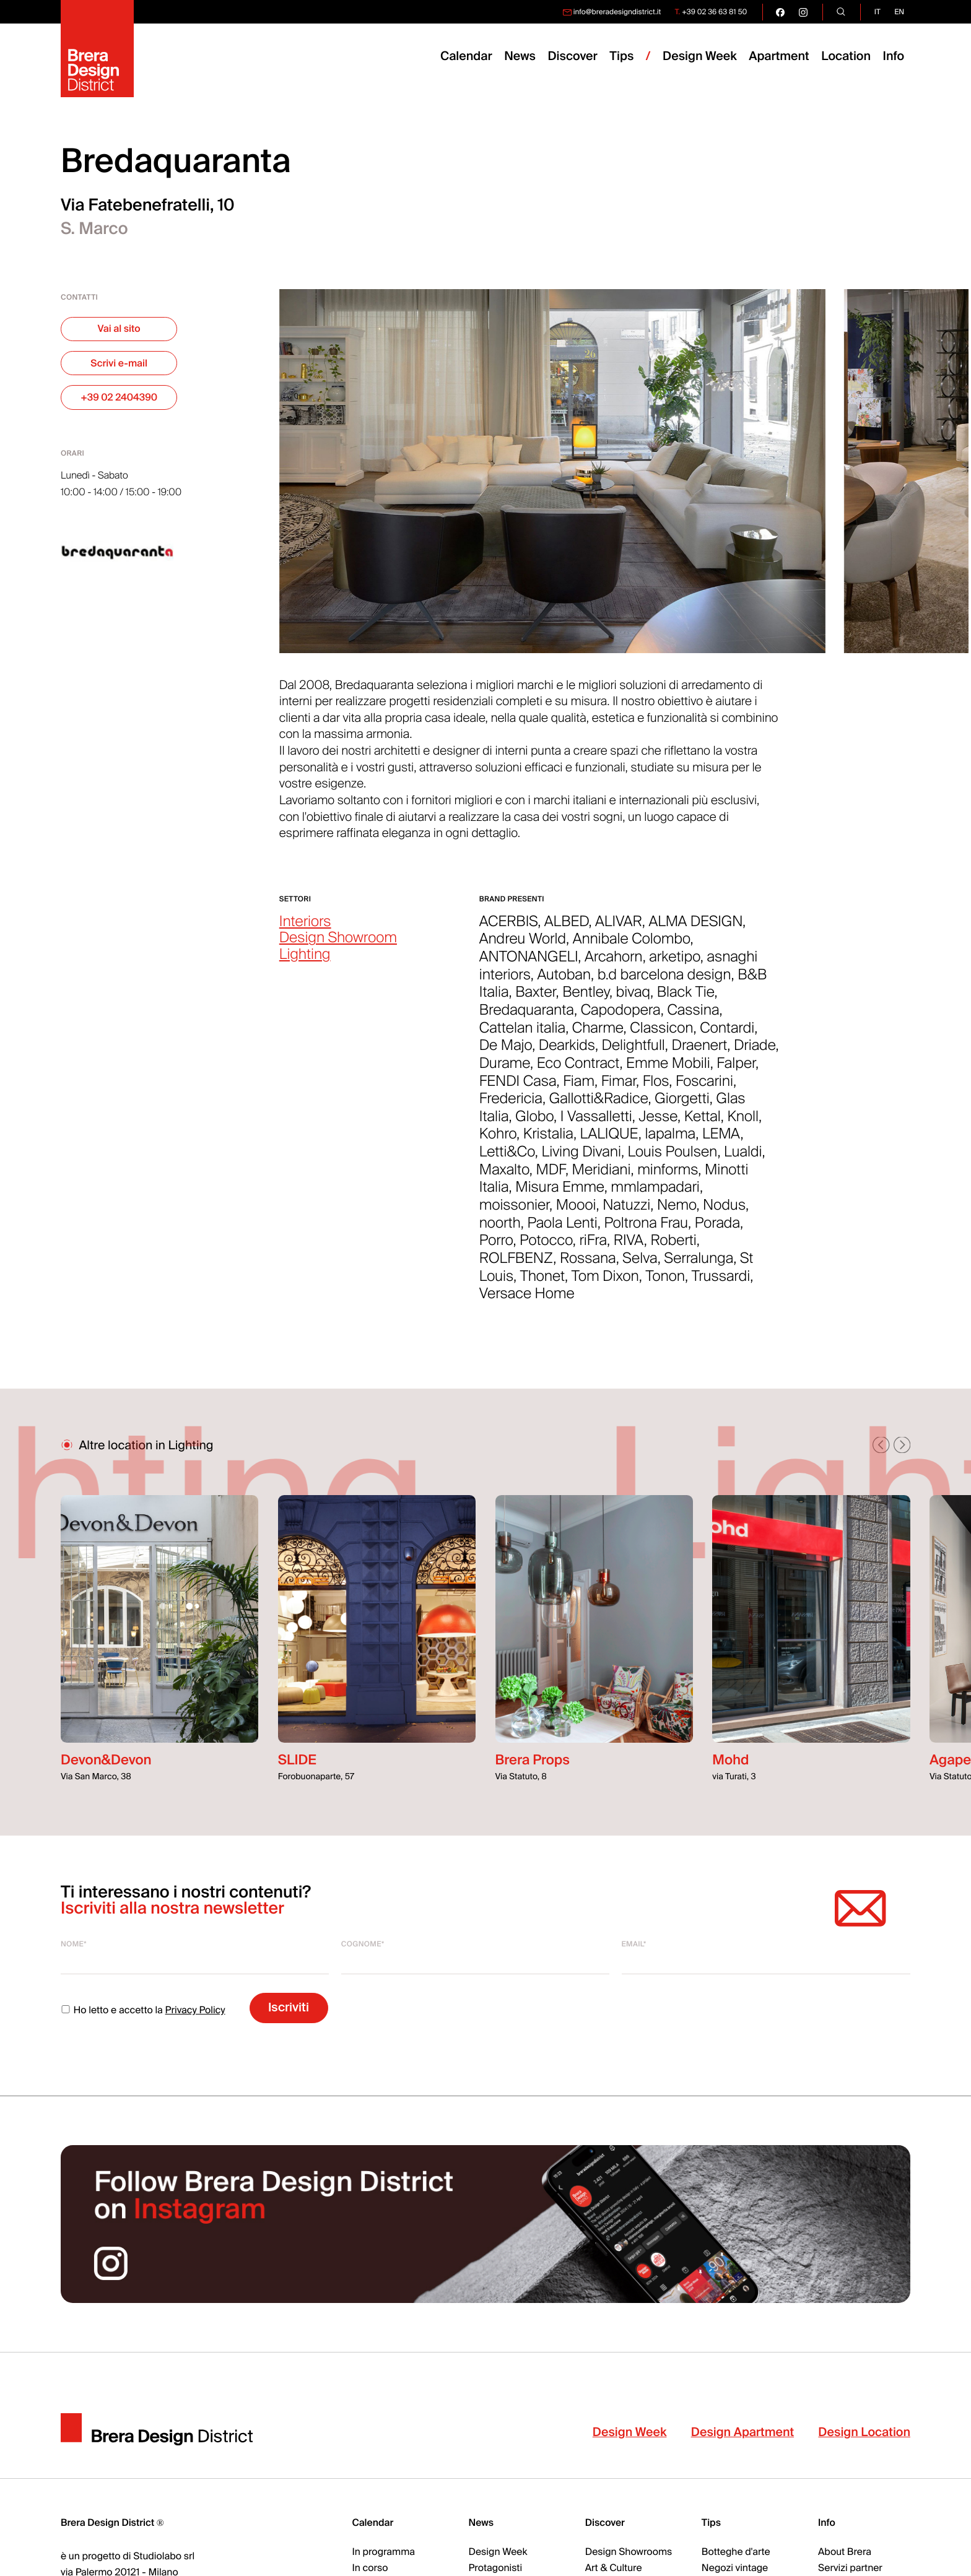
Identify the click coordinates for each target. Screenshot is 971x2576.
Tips (711, 2523)
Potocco (546, 1247)
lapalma (670, 1141)
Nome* (74, 1944)
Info (894, 56)
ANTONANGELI (528, 964)
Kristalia (548, 1141)
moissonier (514, 1212)
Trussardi (721, 1282)
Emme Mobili (668, 1070)
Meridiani (601, 1176)
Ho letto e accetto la (143, 2010)
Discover (605, 2523)
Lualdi (743, 1159)
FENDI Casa (518, 1087)
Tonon (665, 1282)
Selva (639, 1265)
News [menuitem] (520, 56)
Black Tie (686, 999)
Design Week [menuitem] (700, 56)
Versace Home (527, 1300)
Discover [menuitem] (572, 56)
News (481, 2523)
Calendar (372, 2523)
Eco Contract (578, 1070)
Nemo (677, 1212)
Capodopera (621, 1017)
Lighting (305, 961)
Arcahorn (614, 964)
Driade (754, 1052)
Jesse (658, 1123)
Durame (504, 1070)
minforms (667, 1176)
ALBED (566, 928)
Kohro (497, 1141)
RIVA (629, 1247)
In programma (383, 2552)
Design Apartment (743, 2439)
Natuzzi (626, 1212)
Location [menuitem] (846, 56)
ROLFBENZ (516, 1265)
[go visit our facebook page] (780, 12)
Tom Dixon (605, 1282)
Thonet (542, 1282)
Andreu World (522, 946)
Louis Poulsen (673, 1159)
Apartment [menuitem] (779, 56)
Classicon (661, 1034)
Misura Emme (559, 1194)
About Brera (844, 2552)
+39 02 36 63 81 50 (714, 12)
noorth (500, 1229)
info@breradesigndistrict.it (617, 12)
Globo (534, 1123)
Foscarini (704, 1087)
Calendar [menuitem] (466, 56)
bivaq (633, 999)
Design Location (864, 2439)
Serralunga (698, 1265)
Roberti (674, 1247)
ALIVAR (618, 928)
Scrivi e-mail (118, 363)
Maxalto (504, 1176)
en (899, 12)
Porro (496, 1247)
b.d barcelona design (664, 981)
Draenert (700, 1052)
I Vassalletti (596, 1123)
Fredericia (510, 1105)
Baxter (535, 999)
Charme (598, 1034)
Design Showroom (338, 945)
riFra (593, 1247)
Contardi (727, 1034)
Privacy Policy (195, 2010)
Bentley (585, 999)
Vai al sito (119, 329)
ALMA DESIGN (695, 928)
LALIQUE (609, 1141)
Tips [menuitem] (621, 56)
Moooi (576, 1212)
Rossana (588, 1265)
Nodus (724, 1212)
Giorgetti (682, 1105)
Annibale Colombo (631, 946)
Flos (656, 1087)
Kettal (702, 1123)
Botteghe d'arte (736, 2552)
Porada (717, 1229)
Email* (634, 1944)
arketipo (674, 964)
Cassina (693, 1017)
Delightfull (633, 1052)
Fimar (618, 1087)
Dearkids (567, 1052)
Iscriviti (288, 2007)
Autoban (564, 981)
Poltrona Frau (646, 1229)
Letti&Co (507, 1159)
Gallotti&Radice (598, 1105)
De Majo (505, 1052)
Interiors (305, 928)
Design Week (630, 2439)
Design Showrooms (629, 2552)
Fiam (578, 1087)
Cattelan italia (522, 1034)
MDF (550, 1176)
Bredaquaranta (526, 1017)
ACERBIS (508, 928)
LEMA (721, 1141)
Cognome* (363, 1944)
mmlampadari (655, 1194)
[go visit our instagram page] (803, 12)
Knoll (742, 1123)
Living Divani (581, 1159)
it (877, 12)
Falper (735, 1070)
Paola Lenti (562, 1229)
